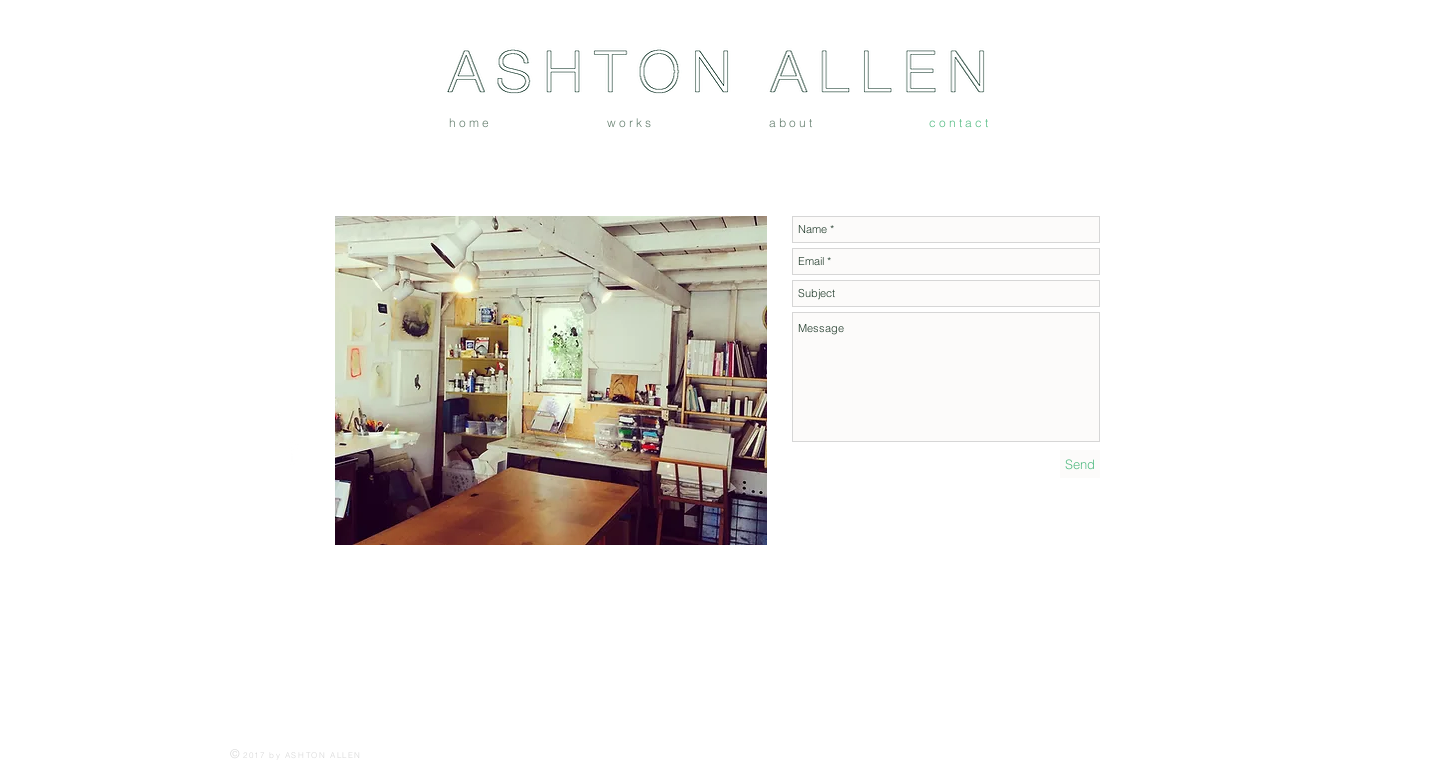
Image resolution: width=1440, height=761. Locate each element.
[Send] (1080, 464)
